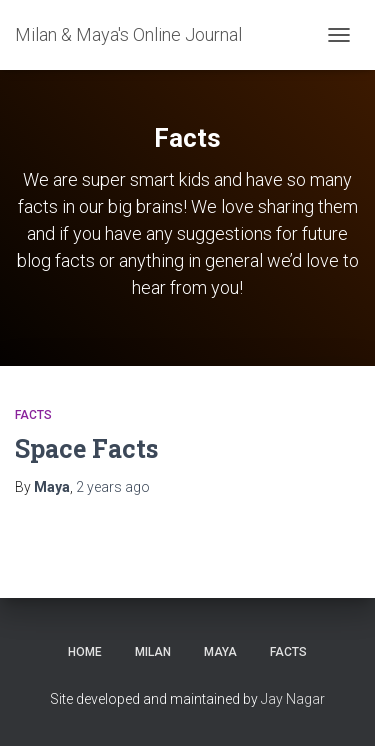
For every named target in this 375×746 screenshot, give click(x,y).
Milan (153, 652)
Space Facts (86, 448)
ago (113, 487)
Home (85, 652)
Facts (33, 415)
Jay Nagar (293, 699)
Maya (220, 652)
